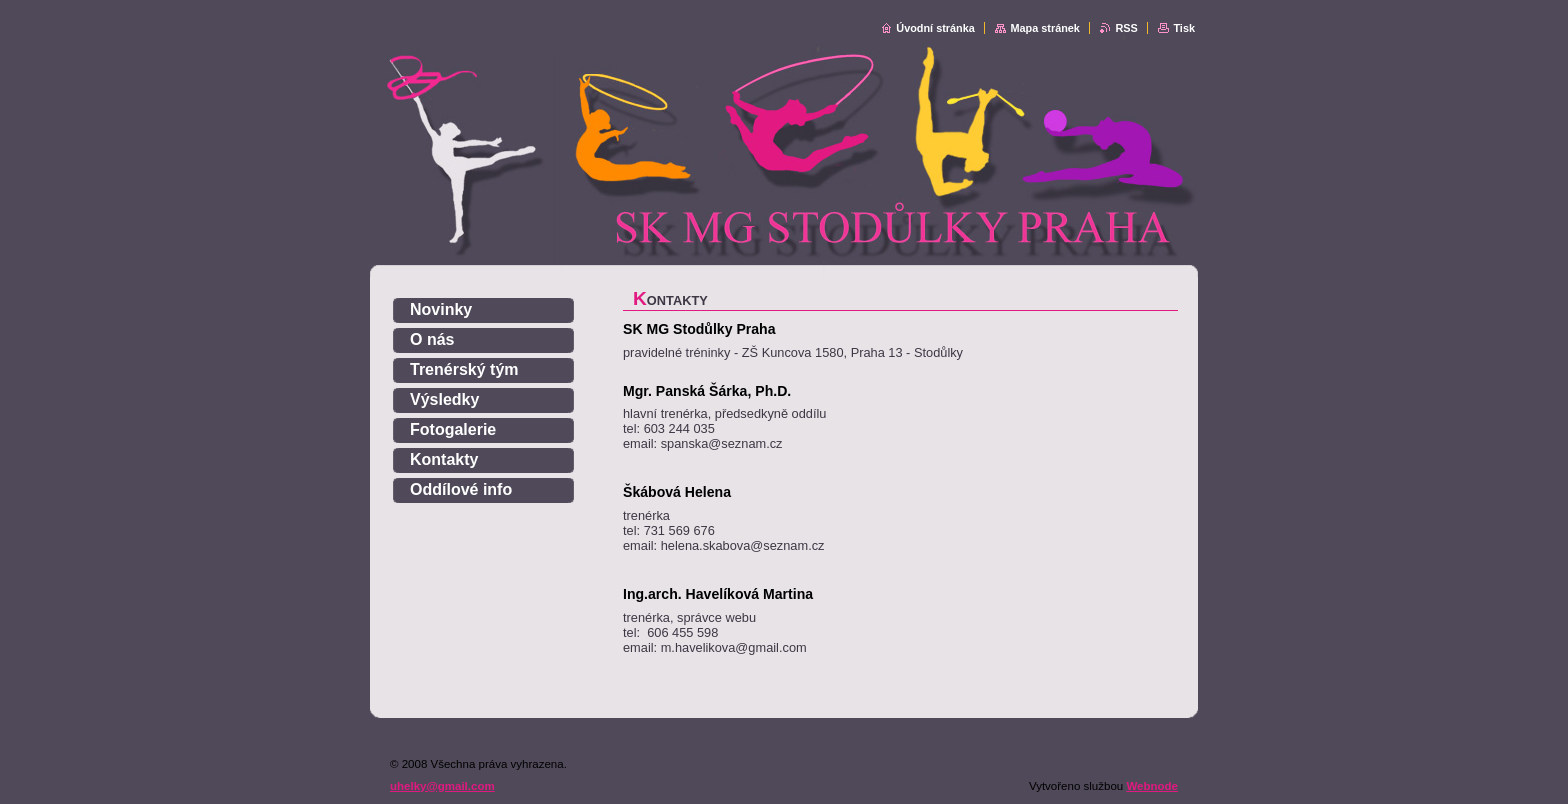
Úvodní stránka (935, 28)
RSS (1126, 28)
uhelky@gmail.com (442, 786)
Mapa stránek (1045, 28)
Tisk (1184, 28)
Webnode (1152, 786)
